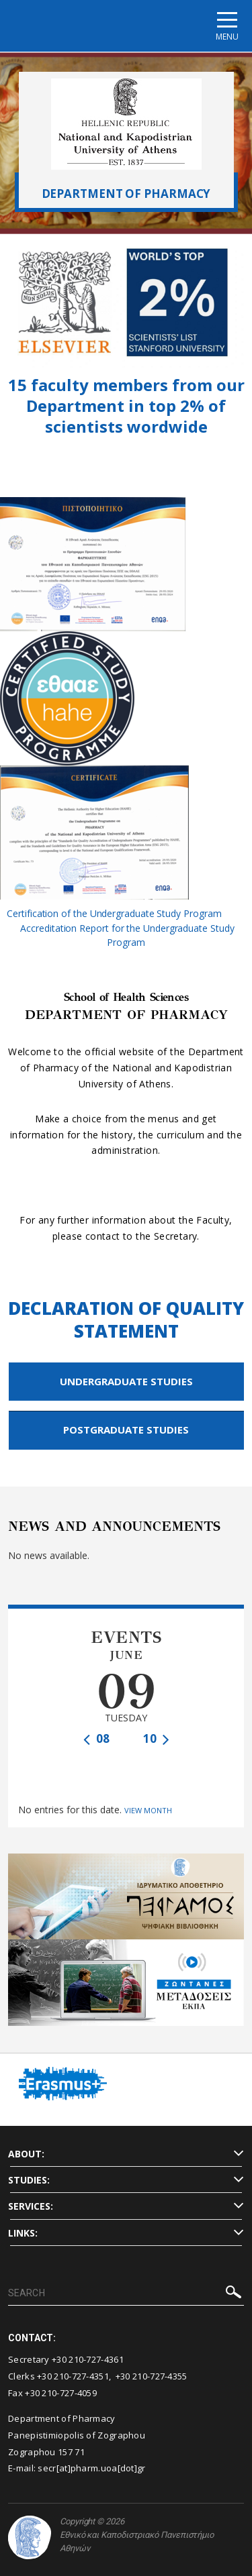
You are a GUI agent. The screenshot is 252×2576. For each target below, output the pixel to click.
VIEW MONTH (148, 1810)
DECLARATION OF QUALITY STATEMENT (126, 1319)
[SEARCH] (126, 2294)
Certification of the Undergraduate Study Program (114, 913)
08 (96, 1738)
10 (156, 1738)
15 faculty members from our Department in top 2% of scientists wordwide (126, 405)
